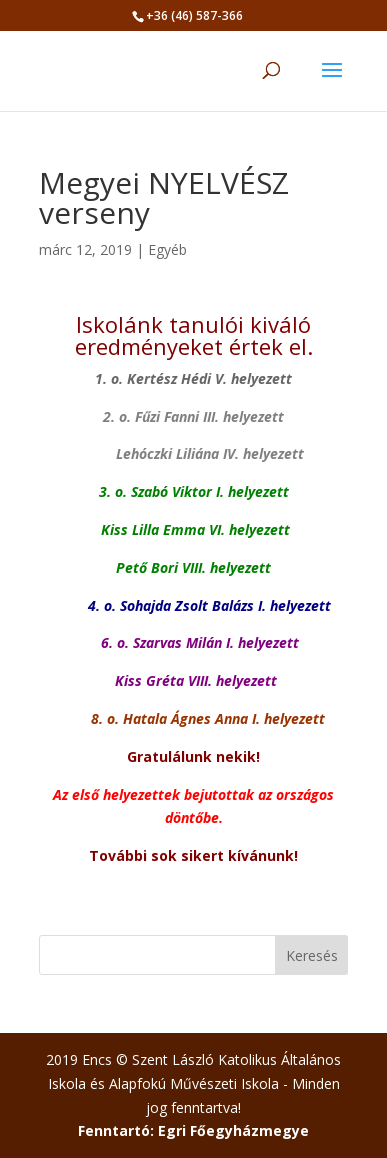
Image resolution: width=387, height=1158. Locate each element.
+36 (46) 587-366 (194, 15)
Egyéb (167, 249)
